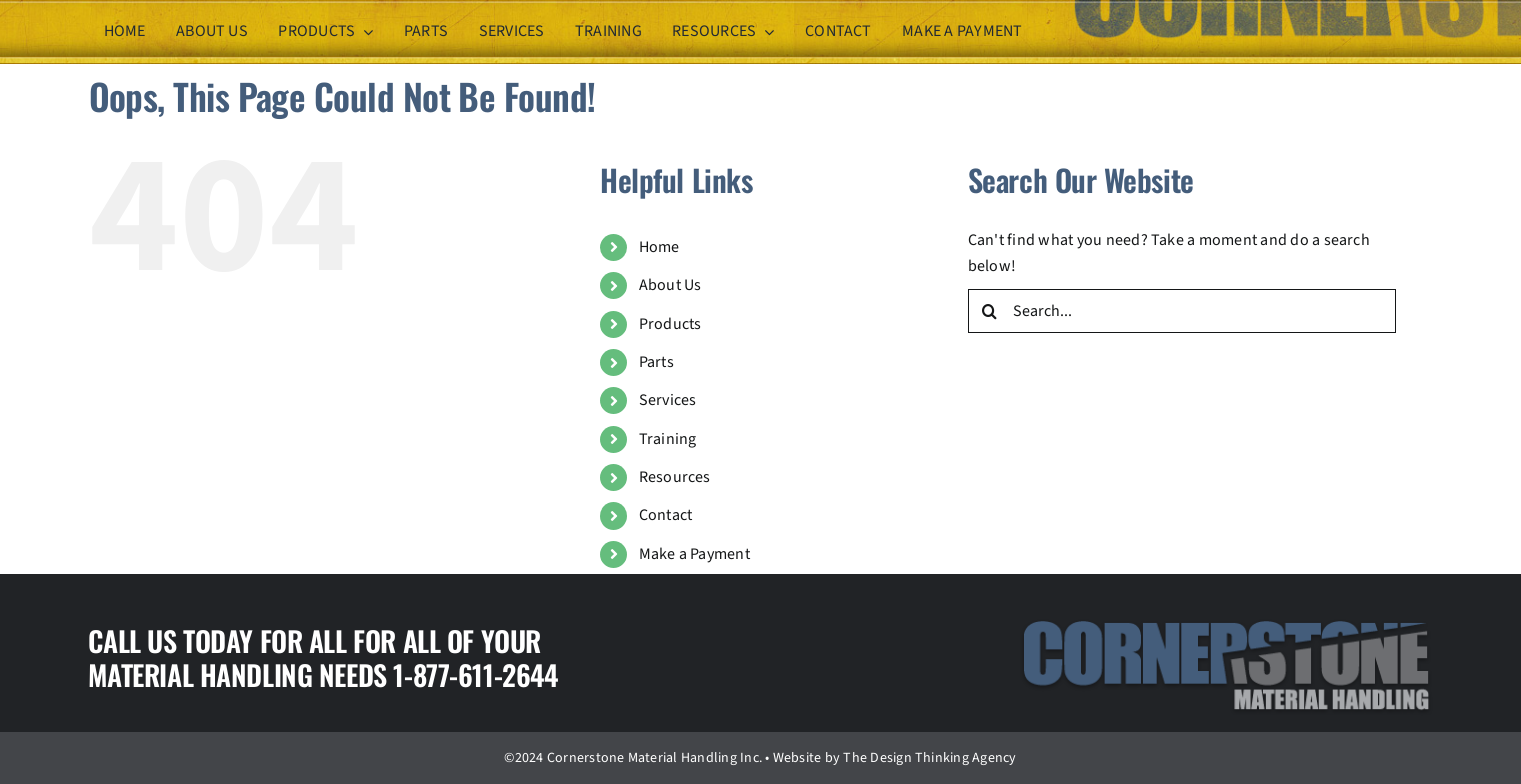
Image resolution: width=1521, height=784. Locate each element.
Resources (675, 477)
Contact (666, 515)
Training (668, 439)
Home (659, 247)
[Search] (990, 311)
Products (670, 324)
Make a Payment (694, 554)
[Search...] (1182, 311)
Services (668, 400)
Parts (656, 362)
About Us (670, 285)
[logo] (1226, 627)
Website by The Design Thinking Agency (895, 758)
